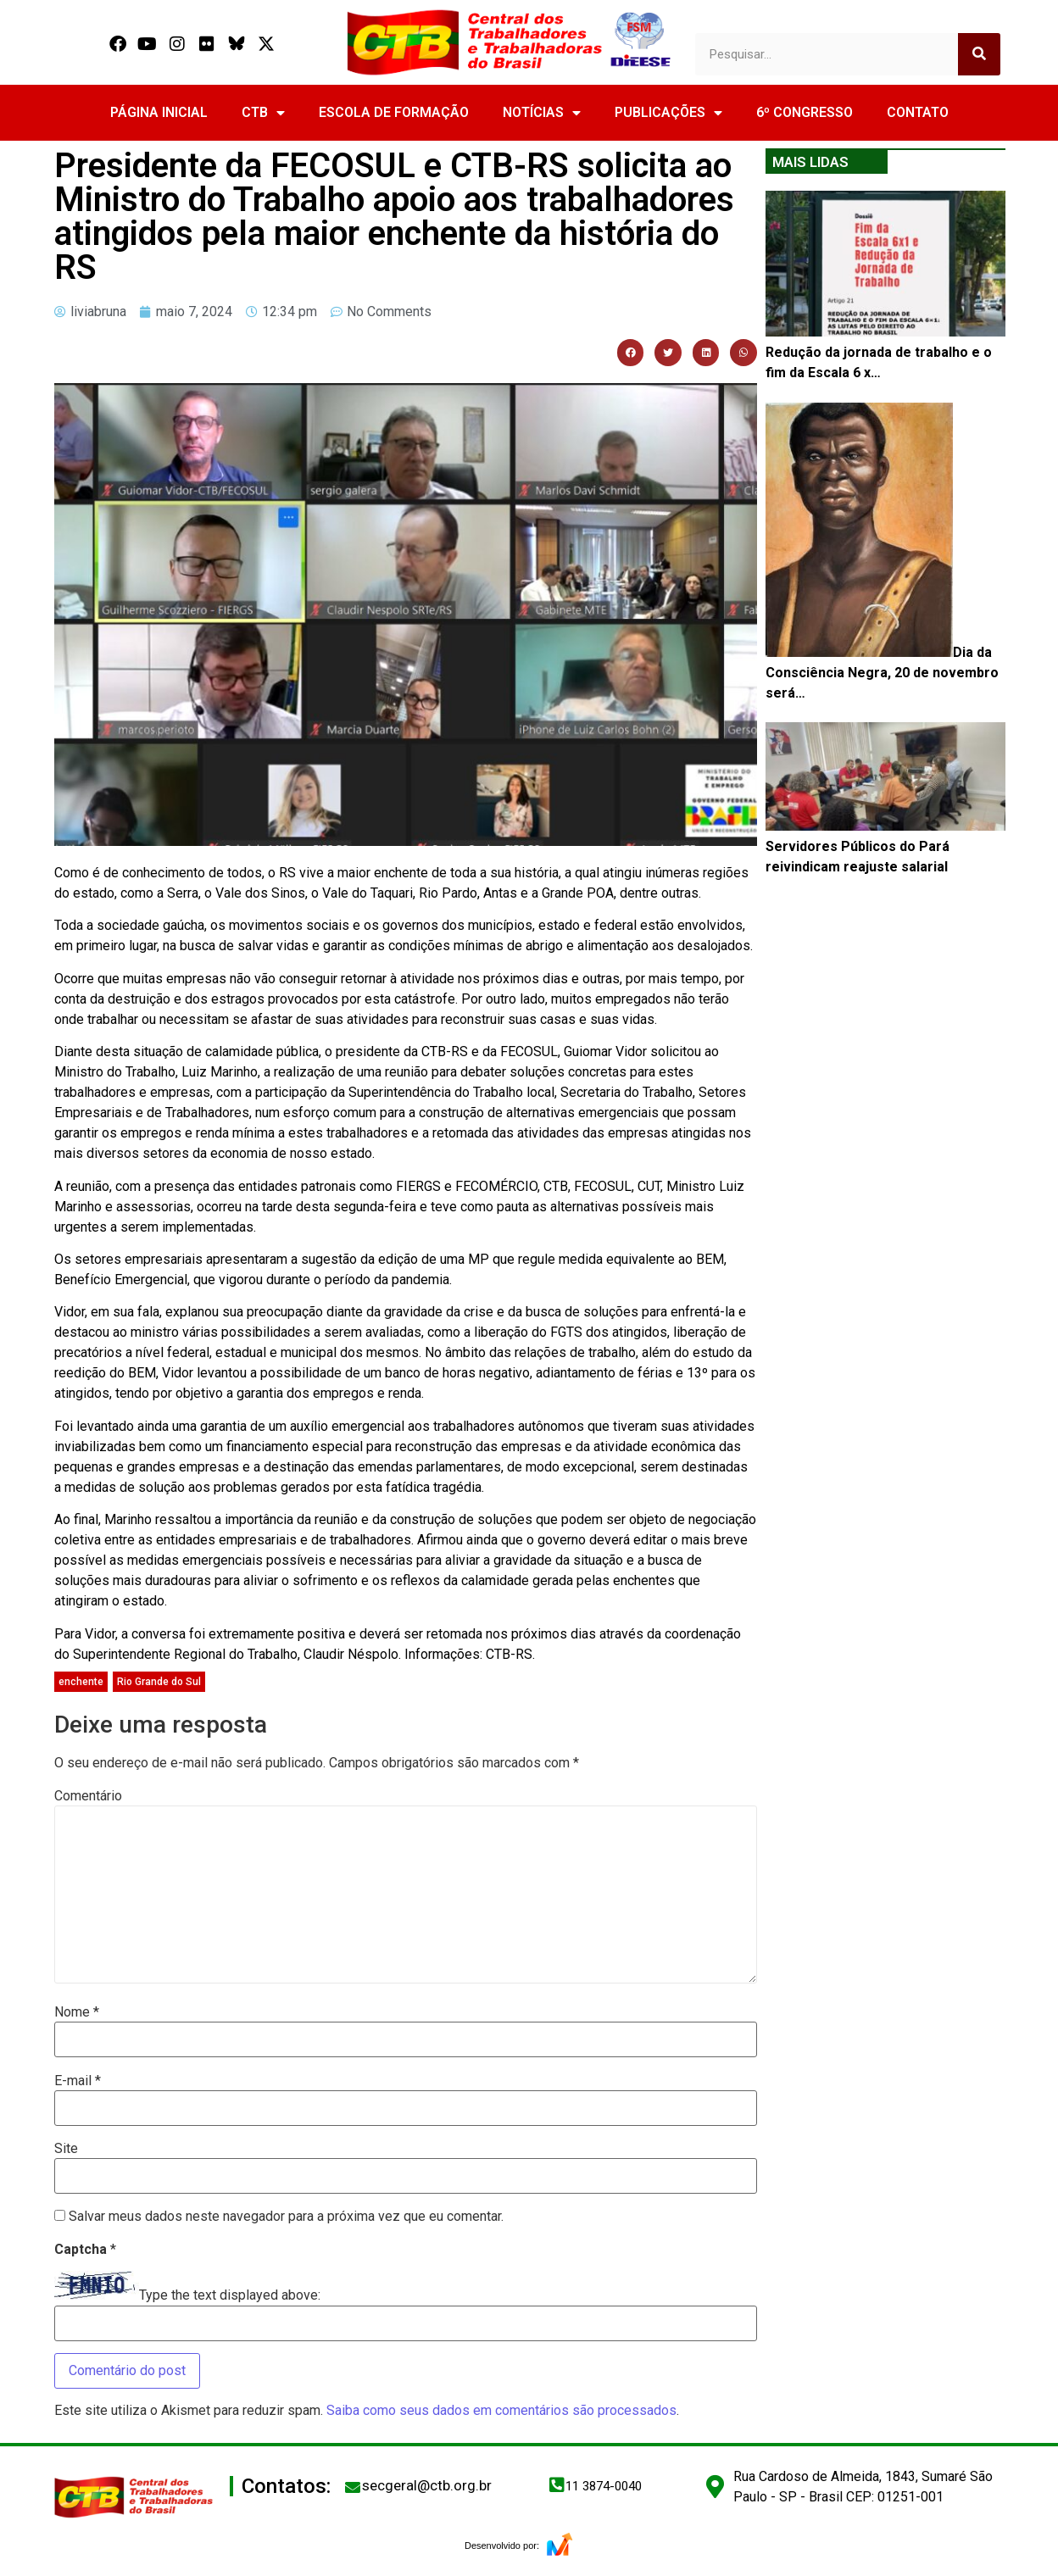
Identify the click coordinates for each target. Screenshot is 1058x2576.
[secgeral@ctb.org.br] (352, 2487)
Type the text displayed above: (229, 2295)
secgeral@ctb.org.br (427, 2485)
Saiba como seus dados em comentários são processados (501, 2410)
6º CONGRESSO (804, 112)
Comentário (88, 1796)
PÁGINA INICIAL (159, 112)
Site (66, 2149)
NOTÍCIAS (542, 112)
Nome (76, 2012)
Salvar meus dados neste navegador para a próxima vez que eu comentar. (286, 2216)
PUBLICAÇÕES (668, 112)
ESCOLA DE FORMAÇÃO (394, 112)
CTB (263, 112)
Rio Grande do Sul (159, 1682)
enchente (80, 1682)
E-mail (77, 2081)
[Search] (979, 54)
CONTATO (918, 112)
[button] (630, 352)
